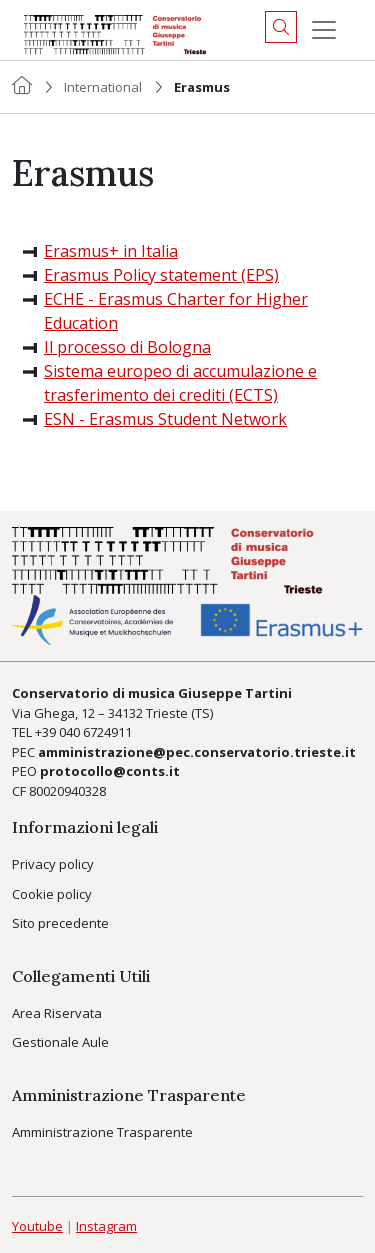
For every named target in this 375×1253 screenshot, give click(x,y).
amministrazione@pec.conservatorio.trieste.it (197, 752)
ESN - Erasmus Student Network (165, 419)
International (103, 87)
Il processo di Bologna (127, 347)
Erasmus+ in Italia (111, 251)
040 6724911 (95, 732)
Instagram (106, 1226)
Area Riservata (57, 1013)
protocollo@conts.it (110, 771)
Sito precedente (60, 923)
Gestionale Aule (60, 1042)
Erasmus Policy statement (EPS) (161, 275)
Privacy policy (53, 864)
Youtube (37, 1226)
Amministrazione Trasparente (102, 1132)
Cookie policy (52, 894)
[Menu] (324, 30)
